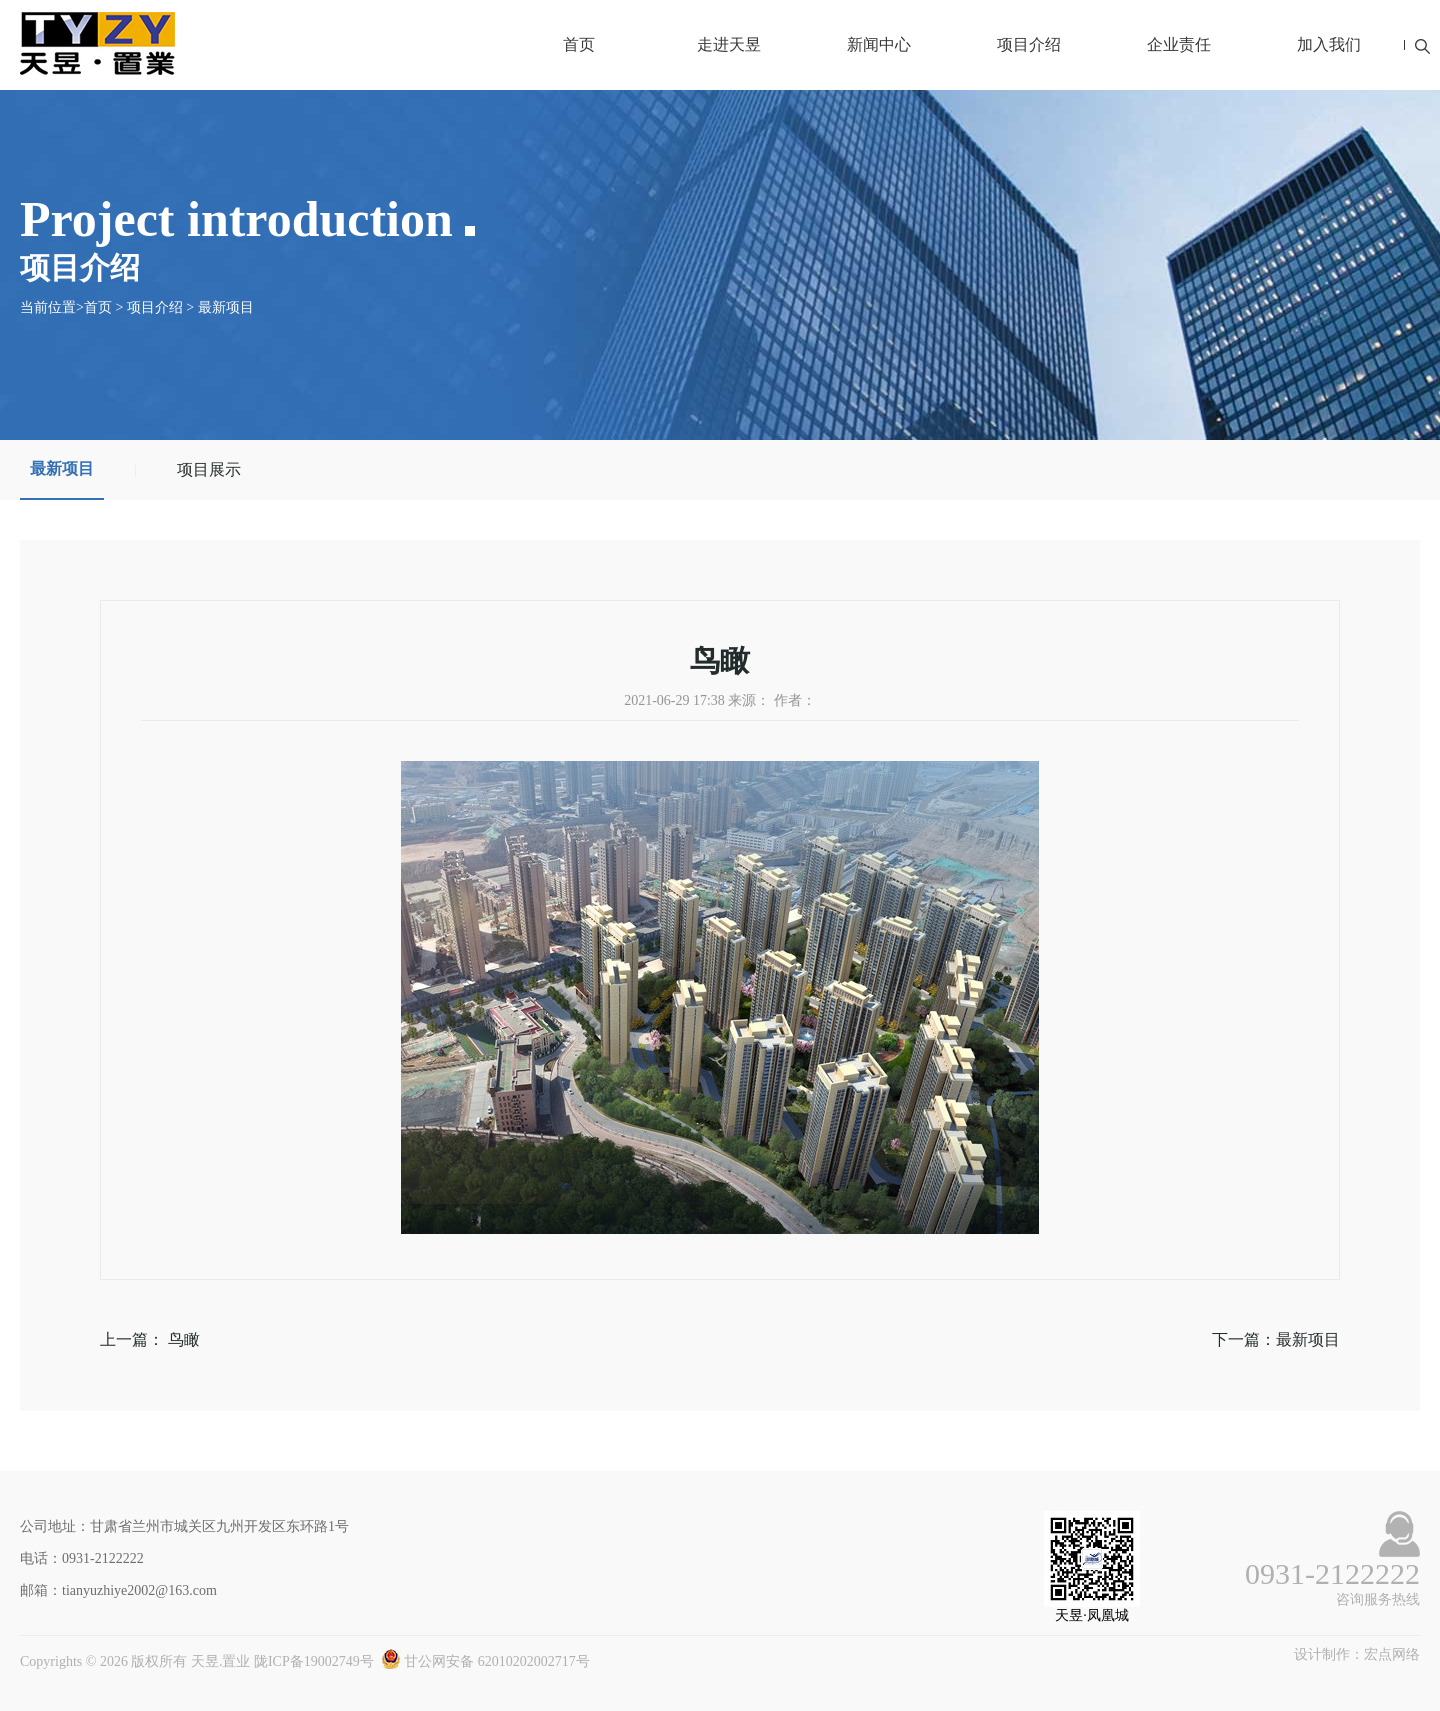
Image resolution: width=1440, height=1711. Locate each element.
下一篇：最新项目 (1276, 1339)
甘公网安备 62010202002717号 (485, 1661)
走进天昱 (729, 44)
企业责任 (1179, 44)
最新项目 (226, 307)
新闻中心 (879, 44)
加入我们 (1329, 44)
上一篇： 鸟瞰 (150, 1339)
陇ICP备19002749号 (314, 1661)
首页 (579, 44)
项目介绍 (1029, 44)
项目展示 (209, 469)
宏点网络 (1392, 1654)
